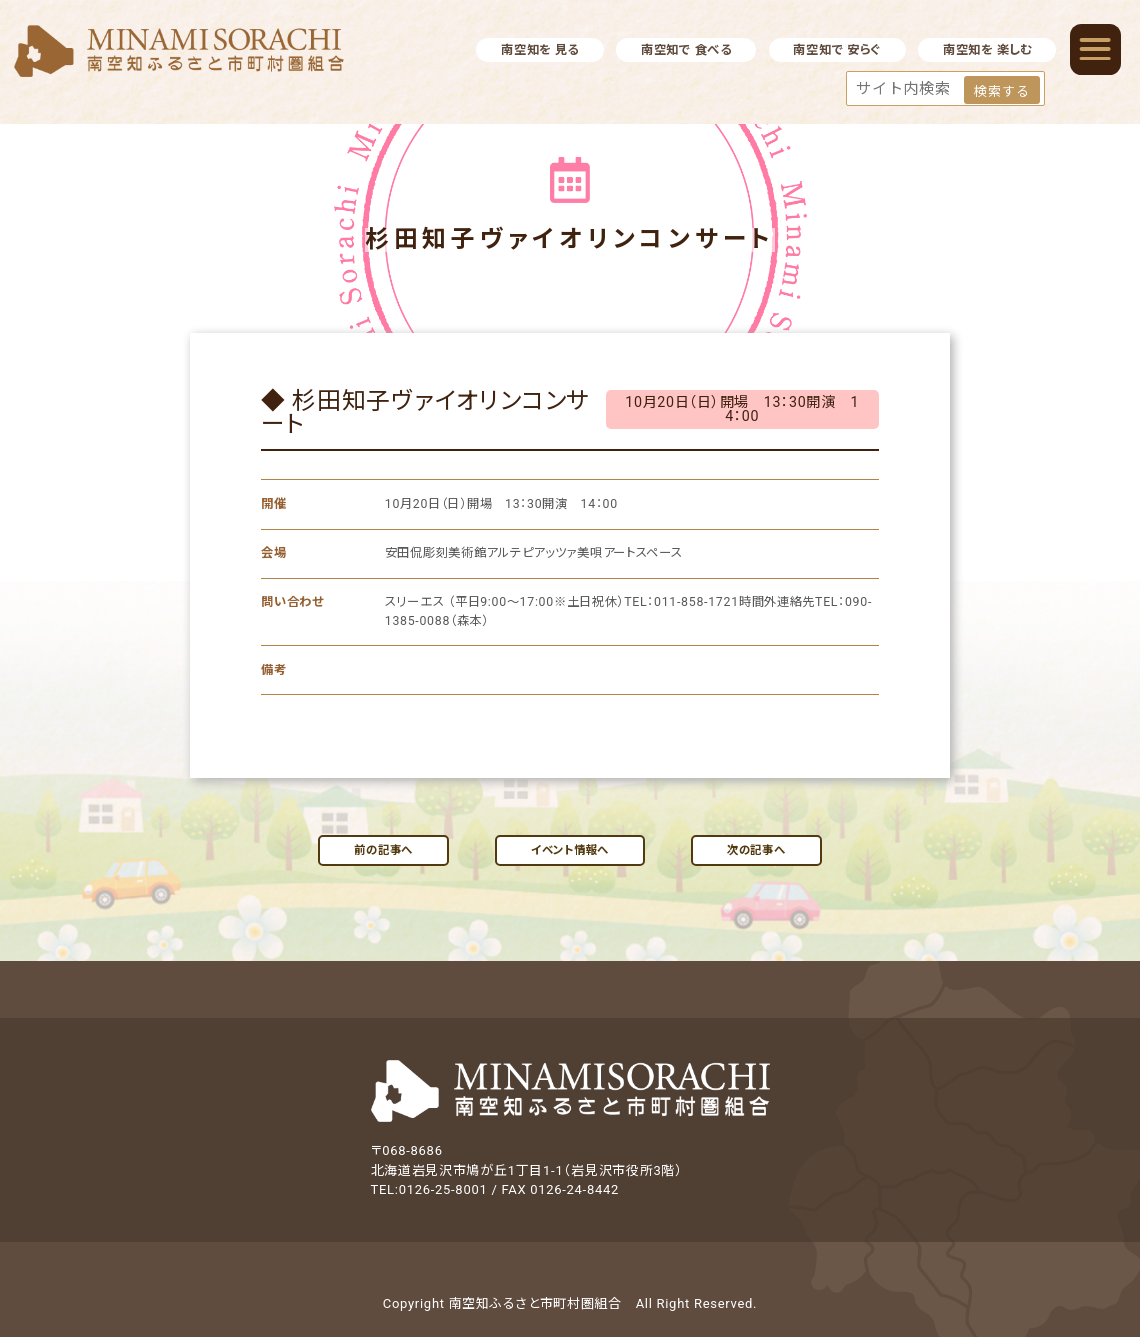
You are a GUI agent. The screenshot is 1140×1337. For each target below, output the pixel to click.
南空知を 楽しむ (987, 50)
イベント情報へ (570, 850)
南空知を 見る (540, 50)
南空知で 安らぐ (837, 50)
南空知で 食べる (686, 50)
